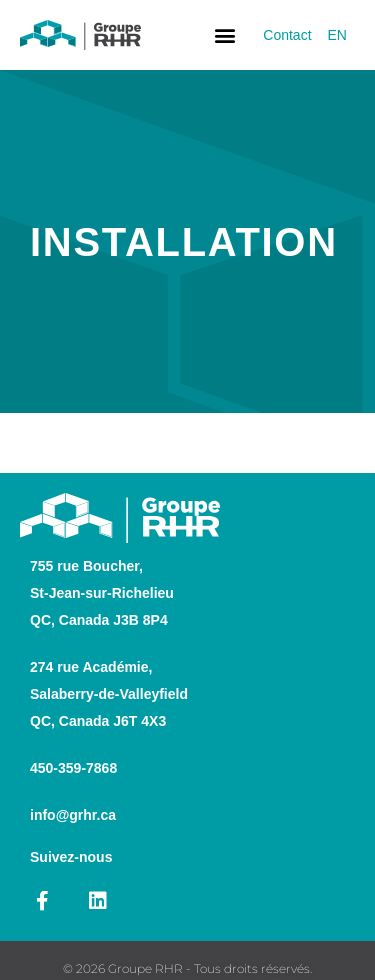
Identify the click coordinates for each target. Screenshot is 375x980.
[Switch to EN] (337, 35)
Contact (287, 35)
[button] (224, 35)
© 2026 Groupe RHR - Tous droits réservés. (187, 968)
